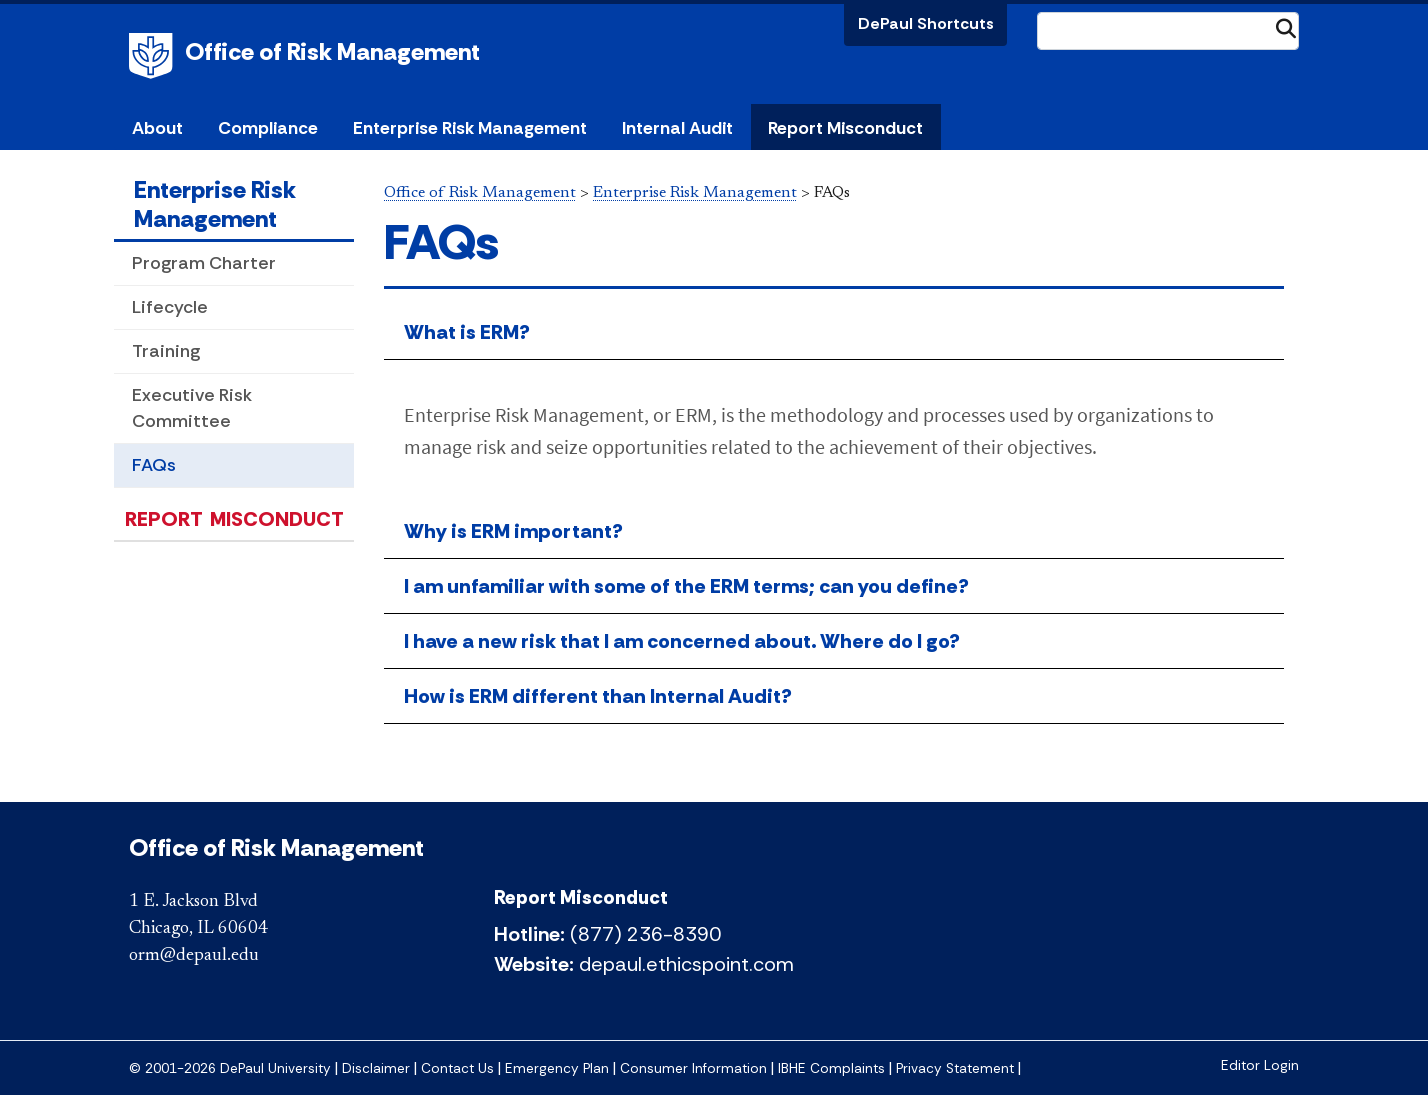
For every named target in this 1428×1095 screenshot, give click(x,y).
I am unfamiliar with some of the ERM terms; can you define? (686, 586)
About (157, 128)
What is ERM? (467, 332)
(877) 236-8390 (645, 934)
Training (166, 351)
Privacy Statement (955, 1068)
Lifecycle (170, 307)
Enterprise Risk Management (215, 204)
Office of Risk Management (332, 51)
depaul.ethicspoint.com (686, 964)
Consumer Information (693, 1068)
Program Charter (204, 263)
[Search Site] (1168, 31)
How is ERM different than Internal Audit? (598, 696)
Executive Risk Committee (192, 407)
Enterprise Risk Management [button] (470, 128)
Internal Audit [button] (677, 128)
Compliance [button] (268, 128)
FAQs (154, 465)
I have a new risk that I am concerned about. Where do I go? (682, 641)
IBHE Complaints (831, 1068)
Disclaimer (376, 1068)
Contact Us (457, 1068)
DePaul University (154, 56)
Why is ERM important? (513, 531)
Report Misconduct (845, 128)
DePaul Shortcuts (926, 23)
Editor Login (1260, 1065)
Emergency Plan (557, 1068)
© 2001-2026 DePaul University (230, 1068)
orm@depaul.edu (194, 956)
